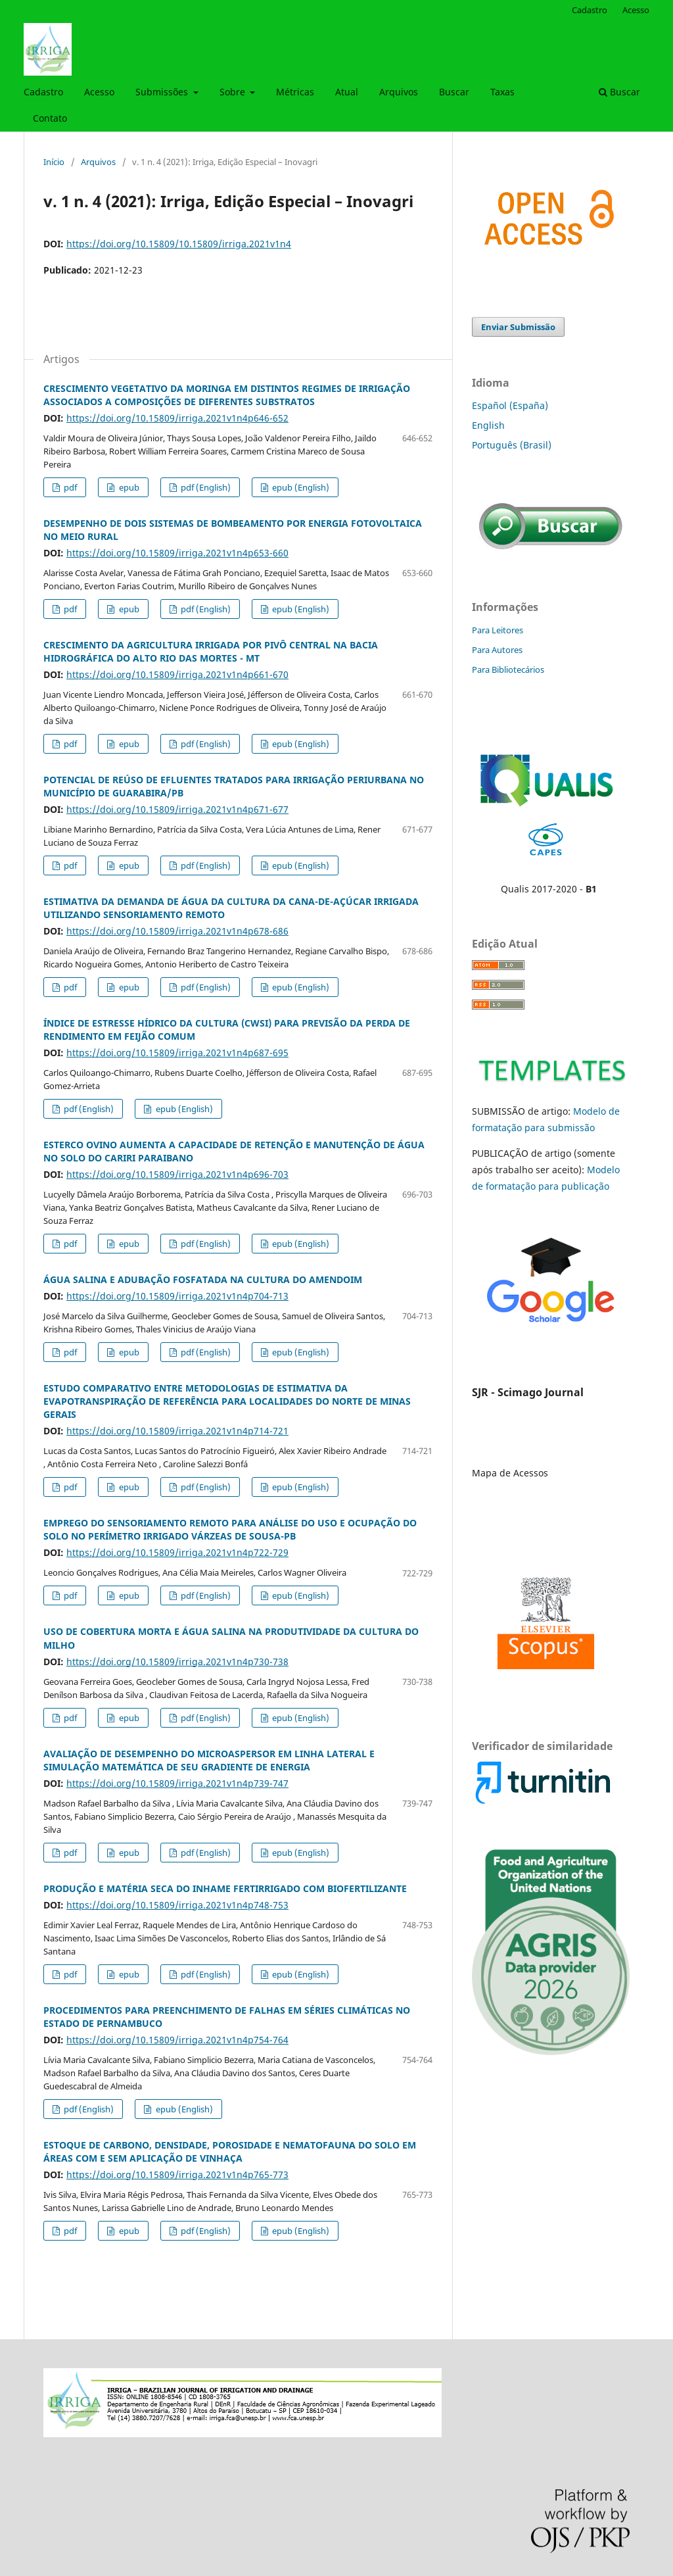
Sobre (234, 91)
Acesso (99, 91)
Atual (346, 91)
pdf (69, 487)
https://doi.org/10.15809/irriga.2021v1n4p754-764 (177, 2039)
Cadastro (43, 91)
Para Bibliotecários (508, 669)
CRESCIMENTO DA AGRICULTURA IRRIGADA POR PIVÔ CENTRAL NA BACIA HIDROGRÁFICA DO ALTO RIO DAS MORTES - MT (210, 651)
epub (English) (299, 487)
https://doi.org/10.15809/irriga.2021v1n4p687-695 (177, 1052)
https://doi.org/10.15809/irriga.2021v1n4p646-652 (177, 418)
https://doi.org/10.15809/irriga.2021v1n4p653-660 (177, 553)
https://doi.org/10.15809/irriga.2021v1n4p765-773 (177, 2174)
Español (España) (510, 405)
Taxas (502, 91)
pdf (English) (205, 487)
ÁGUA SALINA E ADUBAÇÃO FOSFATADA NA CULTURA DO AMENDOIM (202, 1279)
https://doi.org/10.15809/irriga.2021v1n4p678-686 (177, 931)
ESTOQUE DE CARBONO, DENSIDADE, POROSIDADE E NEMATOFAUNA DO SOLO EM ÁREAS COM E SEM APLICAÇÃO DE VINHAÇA (229, 2151)
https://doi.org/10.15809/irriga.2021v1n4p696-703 (177, 1174)
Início (53, 162)
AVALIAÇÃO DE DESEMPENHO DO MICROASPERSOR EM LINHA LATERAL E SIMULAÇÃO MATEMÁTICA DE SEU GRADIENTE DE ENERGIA (209, 1760)
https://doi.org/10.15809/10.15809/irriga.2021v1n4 (178, 243)
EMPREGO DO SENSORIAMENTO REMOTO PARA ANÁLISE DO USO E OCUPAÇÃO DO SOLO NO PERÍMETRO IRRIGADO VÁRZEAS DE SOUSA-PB (230, 1529)
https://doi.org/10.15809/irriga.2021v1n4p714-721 (177, 1430)
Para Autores (497, 650)
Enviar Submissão (518, 327)
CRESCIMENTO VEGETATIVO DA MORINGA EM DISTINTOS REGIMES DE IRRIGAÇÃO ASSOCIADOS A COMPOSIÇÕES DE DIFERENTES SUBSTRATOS (226, 395)
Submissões (163, 91)
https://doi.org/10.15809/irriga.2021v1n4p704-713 (177, 1296)
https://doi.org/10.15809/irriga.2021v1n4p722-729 (177, 1552)
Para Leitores (497, 630)
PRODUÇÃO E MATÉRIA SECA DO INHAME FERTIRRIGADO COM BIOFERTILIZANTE (225, 1888)
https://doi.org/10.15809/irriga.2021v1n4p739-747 (177, 1783)
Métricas (295, 91)
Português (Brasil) (511, 445)
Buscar (454, 91)
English (488, 425)
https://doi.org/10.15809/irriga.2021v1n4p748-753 (177, 1905)
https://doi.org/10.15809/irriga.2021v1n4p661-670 (177, 674)
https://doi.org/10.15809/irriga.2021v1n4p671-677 (177, 809)
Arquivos (398, 91)
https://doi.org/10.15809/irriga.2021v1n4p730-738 (177, 1661)
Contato (50, 118)
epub (128, 487)
